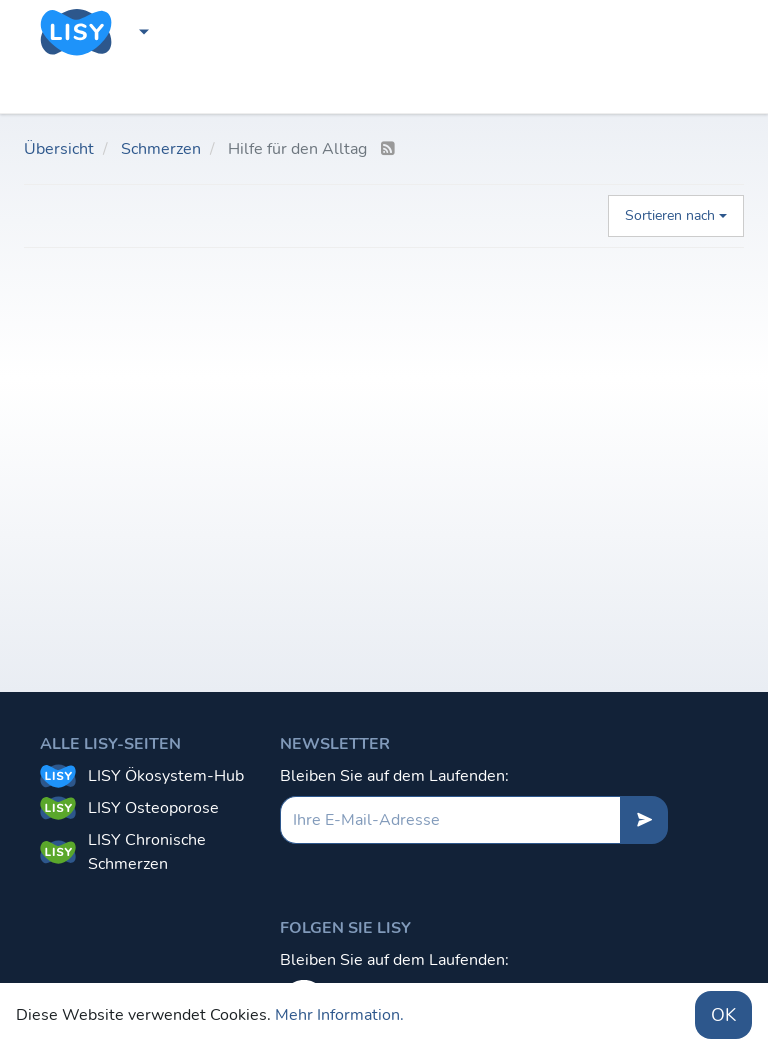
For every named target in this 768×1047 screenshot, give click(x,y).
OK (723, 1015)
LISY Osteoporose (153, 808)
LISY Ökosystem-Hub (166, 776)
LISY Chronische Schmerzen (147, 852)
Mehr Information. (339, 1015)
